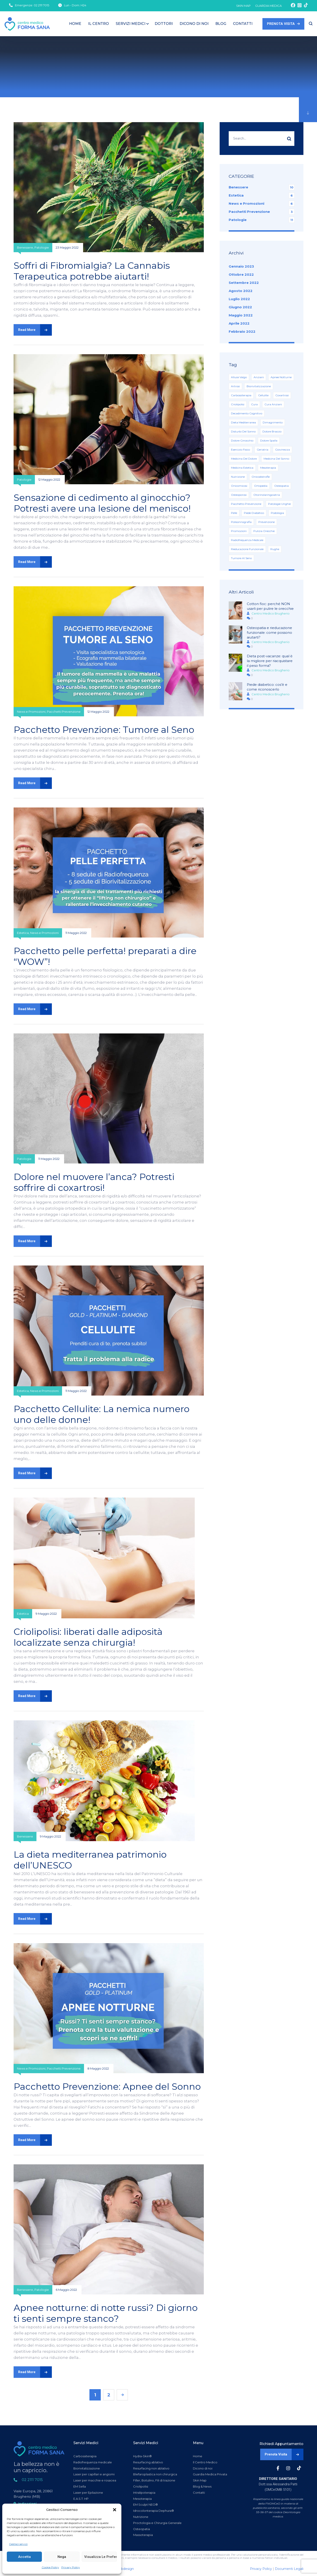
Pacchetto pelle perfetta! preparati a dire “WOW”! (105, 956)
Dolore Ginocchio (242, 440)
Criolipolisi (237, 404)
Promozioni (239, 531)
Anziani (259, 377)
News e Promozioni (31, 711)
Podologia (277, 513)
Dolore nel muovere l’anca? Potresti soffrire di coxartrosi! (94, 1182)
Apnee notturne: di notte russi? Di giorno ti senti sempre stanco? (106, 2313)
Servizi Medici (132, 23)
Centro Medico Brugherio (271, 613)
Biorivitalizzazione (259, 386)
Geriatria (262, 449)
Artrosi (235, 386)
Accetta (24, 2557)
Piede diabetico (254, 513)
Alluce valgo (239, 377)
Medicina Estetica (242, 467)
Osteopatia (281, 485)
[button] (114, 2509)
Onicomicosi (239, 485)
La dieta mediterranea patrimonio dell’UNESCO (90, 1860)
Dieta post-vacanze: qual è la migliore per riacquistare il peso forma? (270, 661)
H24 (83, 5)
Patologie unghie (279, 504)
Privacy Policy (70, 2567)
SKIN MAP (243, 5)
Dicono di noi (194, 23)
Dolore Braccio (271, 431)
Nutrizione (238, 476)
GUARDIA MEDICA (268, 5)
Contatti (242, 23)
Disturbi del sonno (243, 431)
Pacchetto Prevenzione (246, 504)
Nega (62, 2557)
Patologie (41, 247)
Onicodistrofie (261, 476)
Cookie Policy (50, 2567)
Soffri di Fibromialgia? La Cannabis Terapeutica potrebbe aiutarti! (92, 271)
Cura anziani (273, 404)
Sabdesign (125, 2569)
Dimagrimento (273, 422)
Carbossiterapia (241, 395)
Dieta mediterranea (243, 422)
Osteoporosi (239, 494)
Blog (220, 23)
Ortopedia (260, 485)
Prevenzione (266, 522)
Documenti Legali (289, 2569)
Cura (254, 404)
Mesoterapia (268, 467)
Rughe (274, 549)
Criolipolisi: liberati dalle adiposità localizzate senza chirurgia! (88, 1637)
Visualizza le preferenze (100, 2557)
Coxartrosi (282, 395)
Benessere (25, 247)
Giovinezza (282, 449)
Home (75, 23)
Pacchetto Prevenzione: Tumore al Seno (104, 729)
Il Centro (98, 23)
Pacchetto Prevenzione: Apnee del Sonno (107, 2086)
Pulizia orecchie (264, 531)
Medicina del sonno (276, 458)
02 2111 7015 (41, 5)
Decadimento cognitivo (246, 413)
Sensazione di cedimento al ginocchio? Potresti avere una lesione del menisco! (102, 503)
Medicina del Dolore (244, 458)
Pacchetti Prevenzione (64, 711)
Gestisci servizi (18, 2544)
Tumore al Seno (241, 558)
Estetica (23, 933)
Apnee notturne (281, 377)
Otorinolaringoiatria (266, 494)
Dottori (164, 23)
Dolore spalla (268, 440)
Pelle (234, 513)
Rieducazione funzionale (247, 549)
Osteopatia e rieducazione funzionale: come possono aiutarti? (269, 632)
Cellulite (263, 395)
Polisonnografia (241, 522)
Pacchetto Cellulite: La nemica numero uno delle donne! (102, 1414)
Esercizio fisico (240, 449)
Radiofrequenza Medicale (247, 540)
